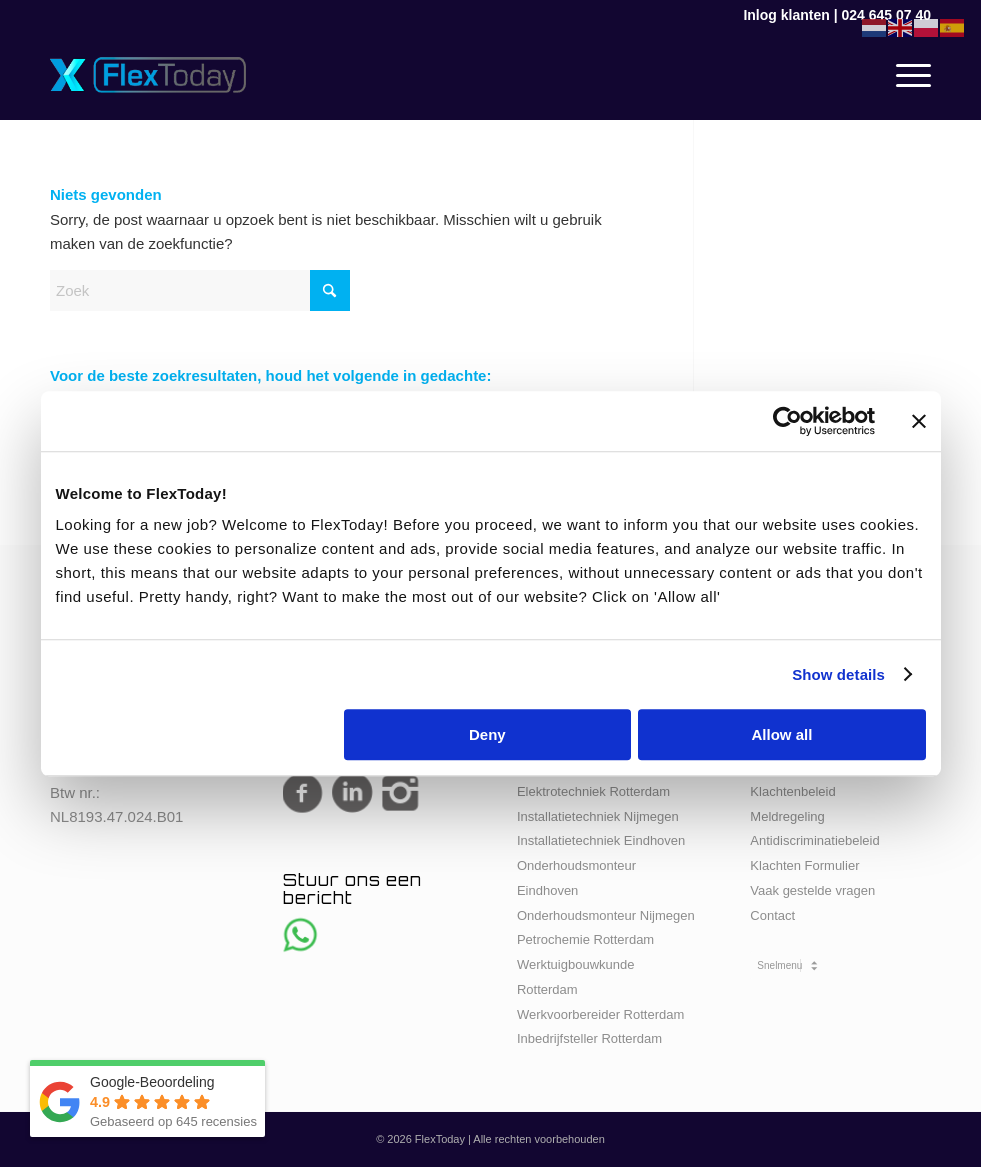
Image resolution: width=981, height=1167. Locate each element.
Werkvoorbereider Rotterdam (600, 1014)
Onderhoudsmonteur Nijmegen (606, 915)
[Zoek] (200, 290)
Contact (772, 915)
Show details (838, 674)
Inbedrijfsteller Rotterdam (589, 1038)
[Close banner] (919, 421)
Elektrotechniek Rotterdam (593, 791)
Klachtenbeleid (792, 791)
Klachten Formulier (804, 865)
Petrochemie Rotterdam (585, 939)
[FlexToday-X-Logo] (148, 75)
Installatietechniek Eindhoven (601, 840)
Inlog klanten (786, 15)
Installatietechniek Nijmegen (598, 816)
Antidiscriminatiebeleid (814, 840)
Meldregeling (787, 816)
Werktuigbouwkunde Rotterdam (576, 977)
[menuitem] (903, 75)
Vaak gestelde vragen (812, 890)
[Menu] (903, 75)
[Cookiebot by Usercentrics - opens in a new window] (787, 421)
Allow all (782, 734)
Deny (487, 734)
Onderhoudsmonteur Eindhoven (576, 878)
